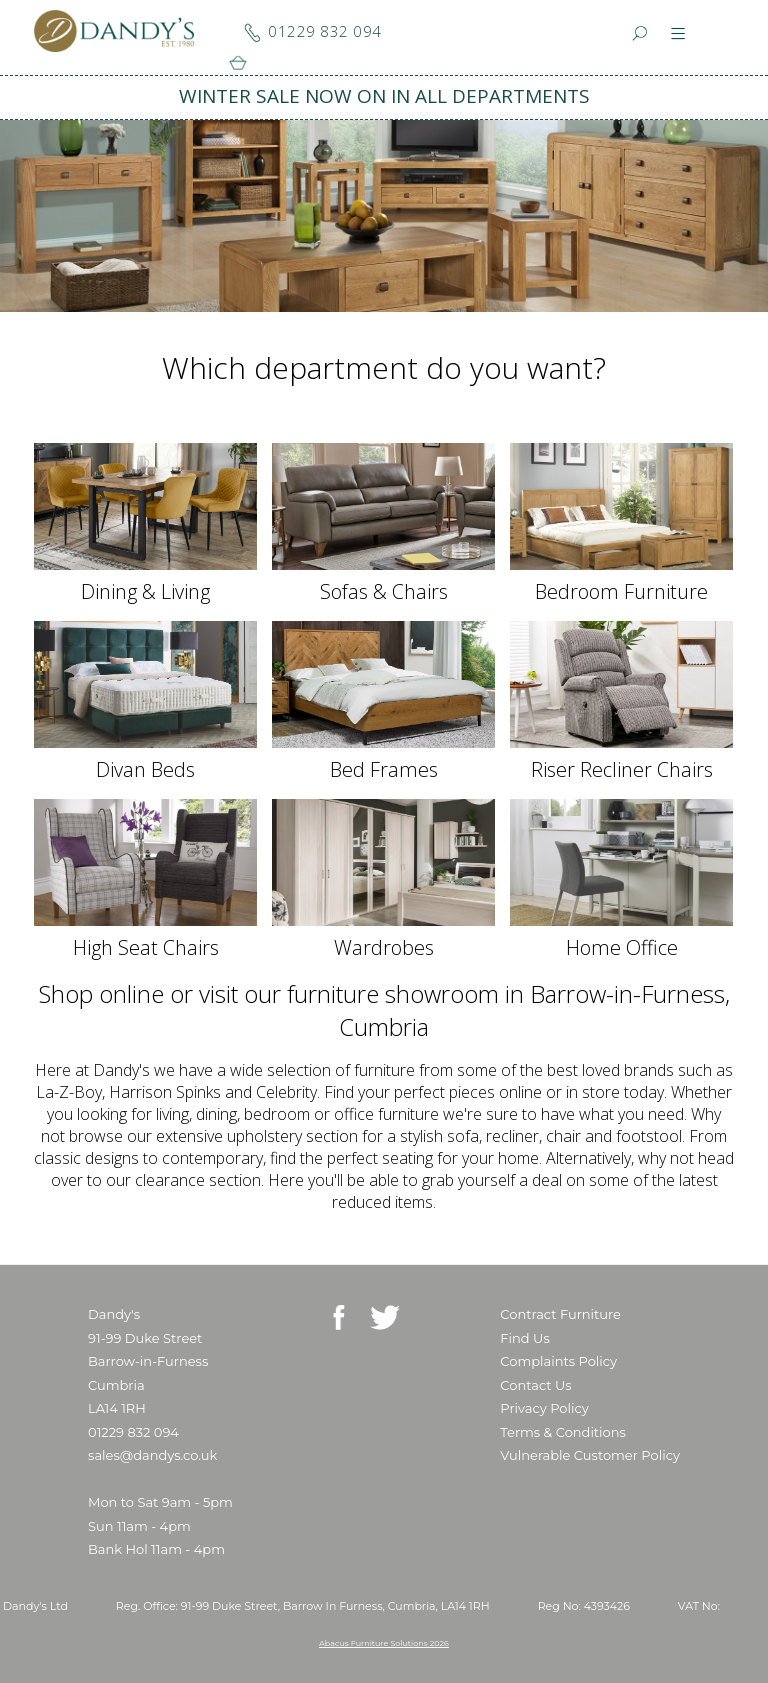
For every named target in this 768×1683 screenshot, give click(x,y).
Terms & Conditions (562, 1432)
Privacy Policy (544, 1408)
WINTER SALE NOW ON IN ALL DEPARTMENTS (384, 96)
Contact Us (535, 1385)
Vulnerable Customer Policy (590, 1455)
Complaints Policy (558, 1361)
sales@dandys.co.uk (152, 1455)
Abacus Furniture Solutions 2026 (384, 1643)
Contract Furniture (560, 1314)
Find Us (524, 1338)
